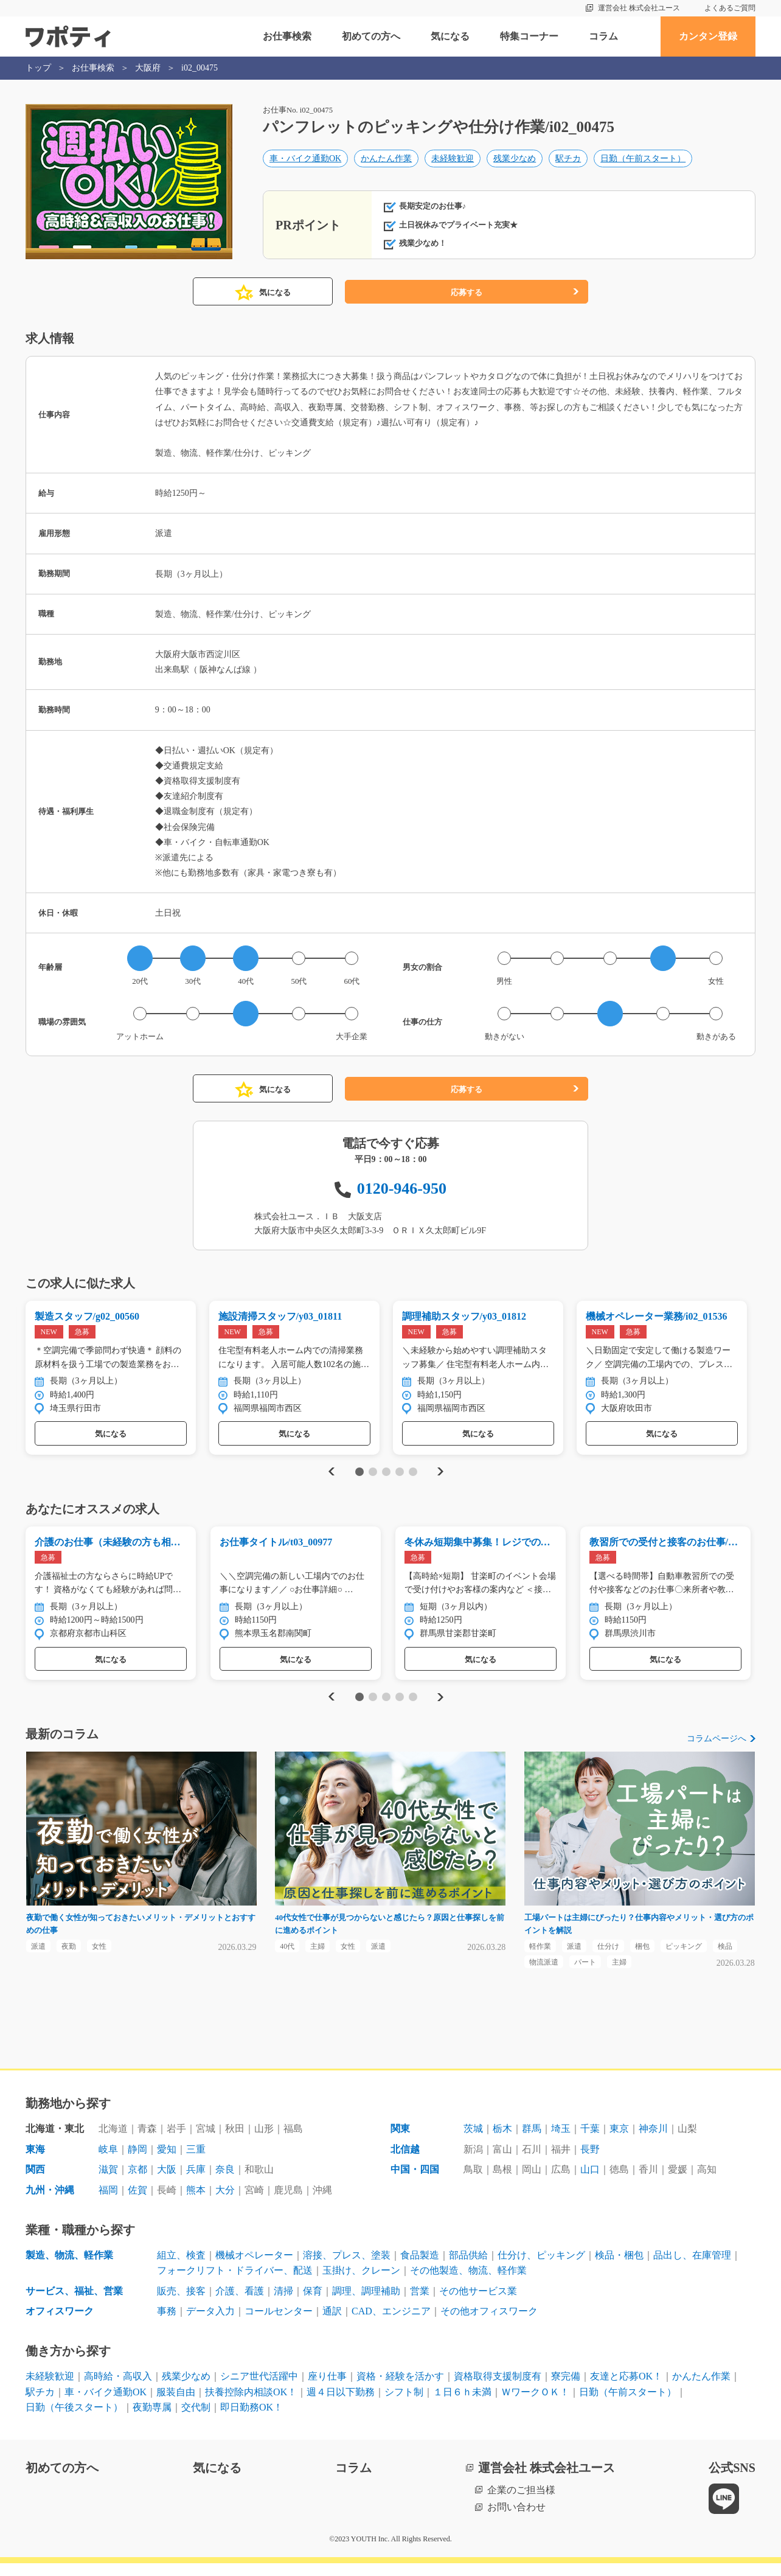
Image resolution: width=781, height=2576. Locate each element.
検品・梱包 (619, 2268)
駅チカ (568, 162)
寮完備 (565, 2389)
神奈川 (653, 2141)
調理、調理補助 (366, 2304)
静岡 (137, 2162)
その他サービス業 (478, 2304)
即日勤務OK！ (251, 2420)
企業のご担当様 (521, 2503)
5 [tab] (413, 1475)
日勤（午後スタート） (74, 2420)
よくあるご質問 (729, 8)
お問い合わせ (516, 2520)
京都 (137, 2182)
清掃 (283, 2304)
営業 (419, 2304)
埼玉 (561, 2141)
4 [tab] (399, 1475)
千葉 (590, 2141)
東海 (35, 2162)
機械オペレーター (254, 2268)
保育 (312, 2304)
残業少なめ (514, 162)
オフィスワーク (60, 2324)
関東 (400, 2141)
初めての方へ (371, 36)
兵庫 (196, 2182)
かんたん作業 (386, 162)
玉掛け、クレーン (361, 2283)
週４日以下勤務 (341, 2405)
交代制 (195, 2420)
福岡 (108, 2203)
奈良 (225, 2182)
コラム (603, 36)
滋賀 (108, 2182)
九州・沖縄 (50, 2203)
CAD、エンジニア (391, 2324)
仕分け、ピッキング (541, 2268)
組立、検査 (181, 2268)
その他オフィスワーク (489, 2324)
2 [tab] (372, 1475)
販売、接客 (181, 2304)
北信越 (405, 2162)
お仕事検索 (287, 36)
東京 (619, 2141)
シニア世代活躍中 (259, 2389)
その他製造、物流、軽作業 (468, 2283)
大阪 (166, 2182)
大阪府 (148, 67)
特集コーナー (529, 36)
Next (440, 1474)
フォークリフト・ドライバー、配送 (235, 2283)
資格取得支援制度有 (497, 2389)
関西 (35, 2182)
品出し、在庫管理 (692, 2268)
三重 (196, 2162)
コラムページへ (716, 1745)
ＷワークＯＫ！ (535, 2405)
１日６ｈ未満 (462, 2405)
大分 (225, 2203)
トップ (38, 67)
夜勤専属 (152, 2420)
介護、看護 (239, 2304)
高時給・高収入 (118, 2389)
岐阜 (108, 2162)
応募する (466, 292)
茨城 (473, 2141)
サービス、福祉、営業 (74, 2304)
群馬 (531, 2141)
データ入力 (210, 2324)
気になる (450, 36)
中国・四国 (414, 2182)
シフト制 (403, 2405)
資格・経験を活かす (400, 2389)
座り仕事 (327, 2389)
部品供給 (468, 2268)
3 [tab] (386, 1475)
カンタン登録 (708, 36)
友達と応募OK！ (626, 2389)
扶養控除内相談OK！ (251, 2405)
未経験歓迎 (452, 162)
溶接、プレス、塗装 (346, 2268)
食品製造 (419, 2268)
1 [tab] (359, 1475)
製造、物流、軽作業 (69, 2268)
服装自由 (175, 2405)
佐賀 (137, 2203)
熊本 (196, 2203)
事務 (166, 2324)
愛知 (166, 2162)
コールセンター (279, 2324)
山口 (590, 2182)
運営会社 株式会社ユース (639, 8)
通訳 (332, 2324)
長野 (590, 2162)
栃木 (502, 2141)
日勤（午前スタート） (643, 162)
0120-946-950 (401, 1188)
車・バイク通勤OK (305, 162)
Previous (329, 1474)
